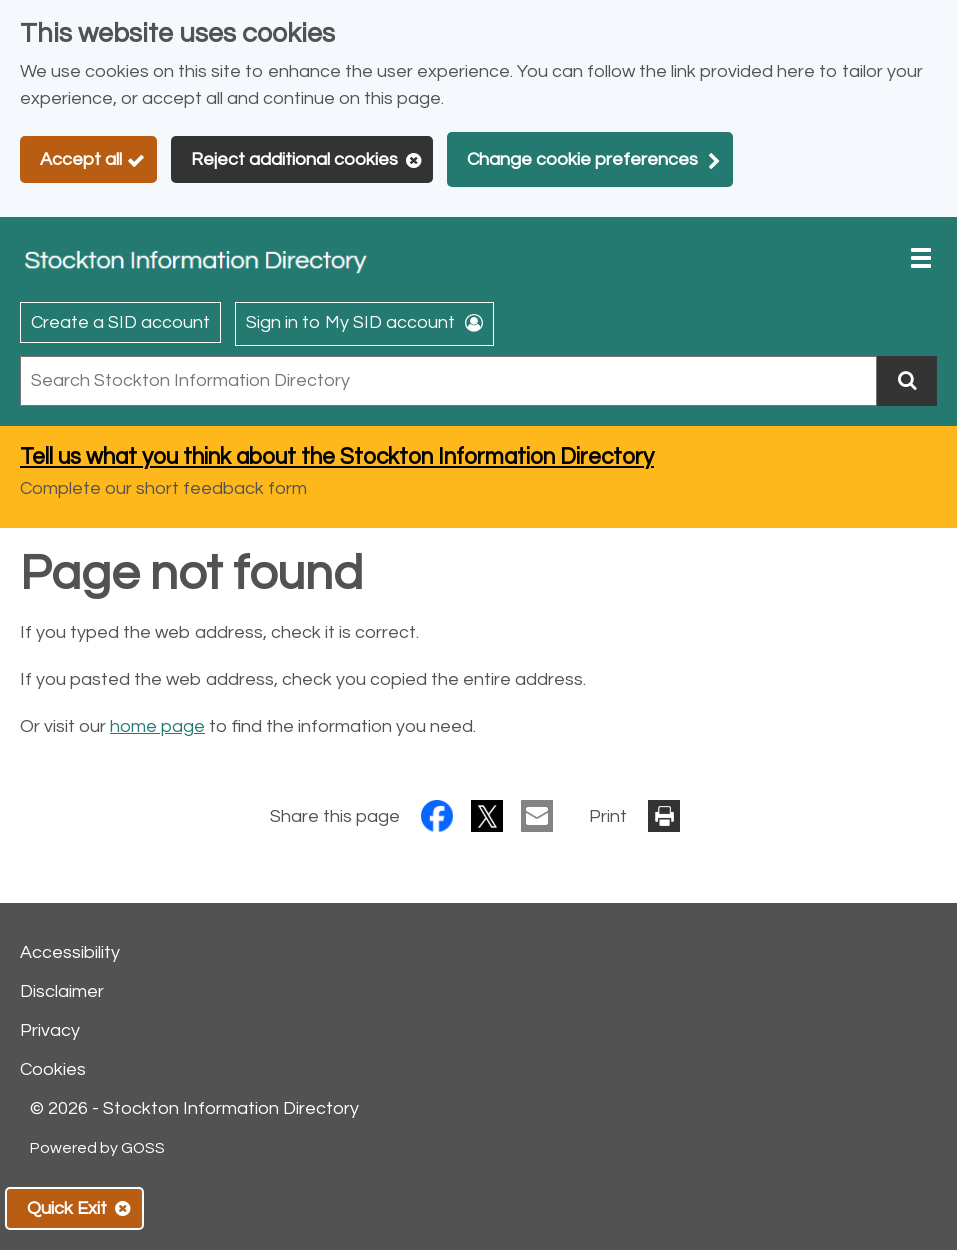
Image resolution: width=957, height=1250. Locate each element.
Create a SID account (120, 322)
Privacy (50, 1030)
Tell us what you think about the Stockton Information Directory (337, 457)
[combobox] (448, 381)
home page (157, 726)
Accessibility (70, 952)
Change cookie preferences (582, 159)
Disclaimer (62, 991)
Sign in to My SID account (350, 322)
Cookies (53, 1069)
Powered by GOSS (97, 1148)
